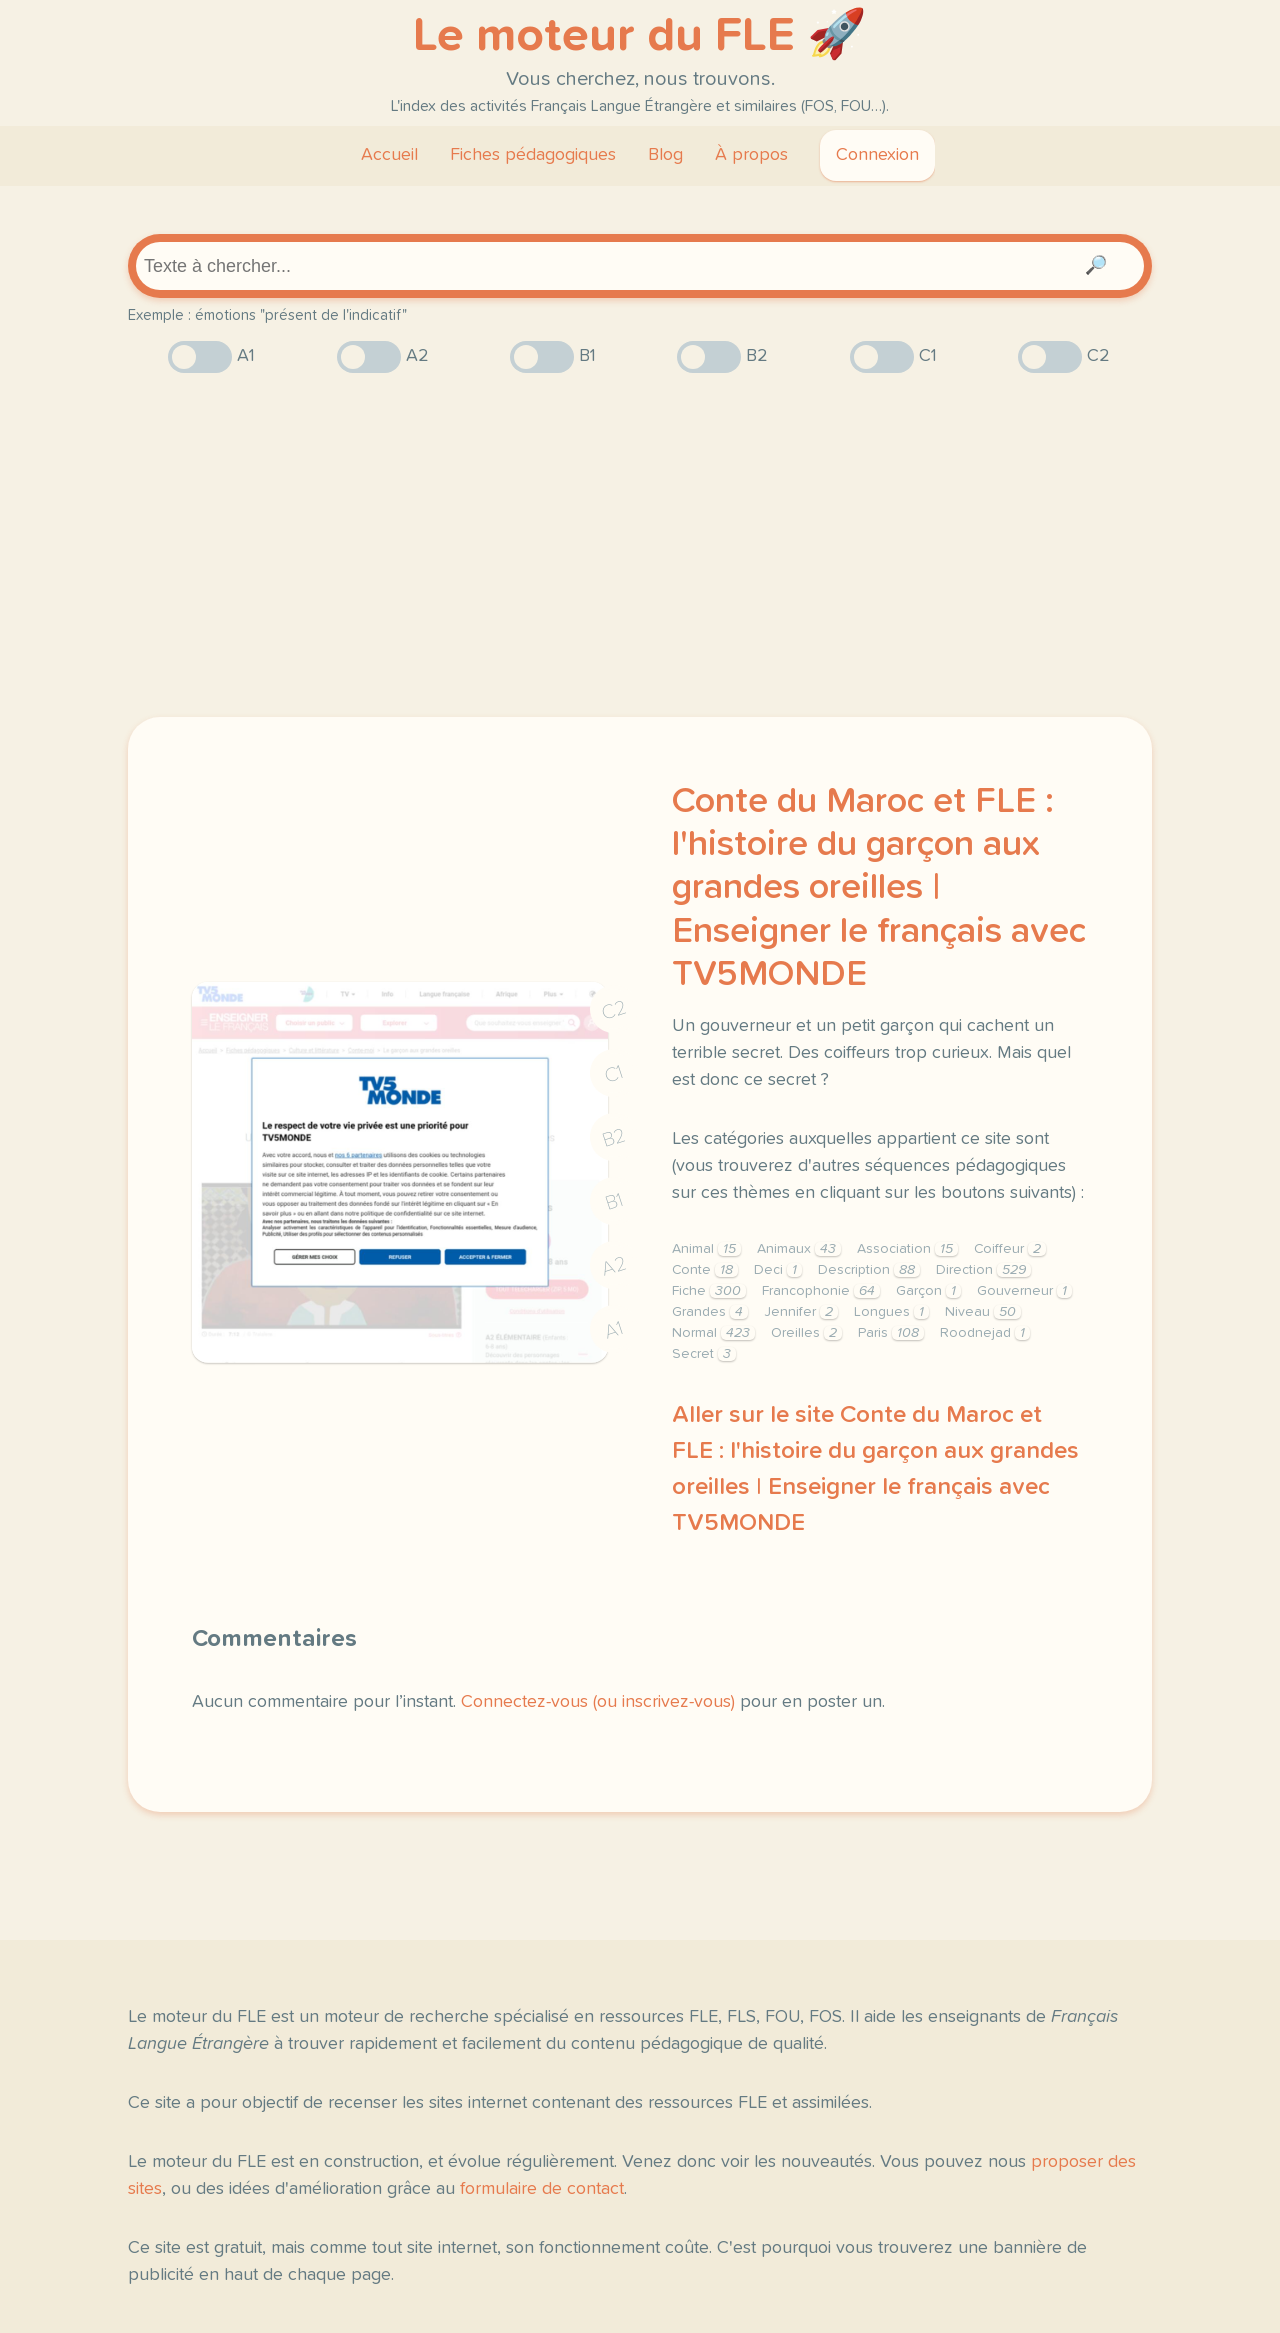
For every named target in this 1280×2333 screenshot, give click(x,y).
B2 (614, 1138)
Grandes (710, 1312)
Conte (705, 1270)
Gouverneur (1024, 1291)
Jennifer (801, 1312)
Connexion (877, 155)
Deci (778, 1270)
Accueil (389, 155)
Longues (891, 1312)
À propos (751, 155)
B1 (614, 1202)
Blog (665, 155)
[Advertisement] (640, 545)
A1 (614, 1329)
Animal (706, 1249)
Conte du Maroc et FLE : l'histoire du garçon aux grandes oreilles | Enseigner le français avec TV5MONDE (879, 888)
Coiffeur (1010, 1249)
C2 (614, 1010)
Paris (891, 1333)
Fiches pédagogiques (533, 155)
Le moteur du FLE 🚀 (640, 36)
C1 (614, 1073)
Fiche (709, 1291)
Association (907, 1249)
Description (869, 1270)
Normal (713, 1333)
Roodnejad (985, 1333)
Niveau (983, 1312)
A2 (614, 1266)
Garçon (928, 1291)
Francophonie (821, 1291)
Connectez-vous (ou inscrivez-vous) (598, 1702)
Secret (704, 1354)
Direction (983, 1270)
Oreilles (806, 1333)
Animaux (799, 1249)
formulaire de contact (542, 2189)
